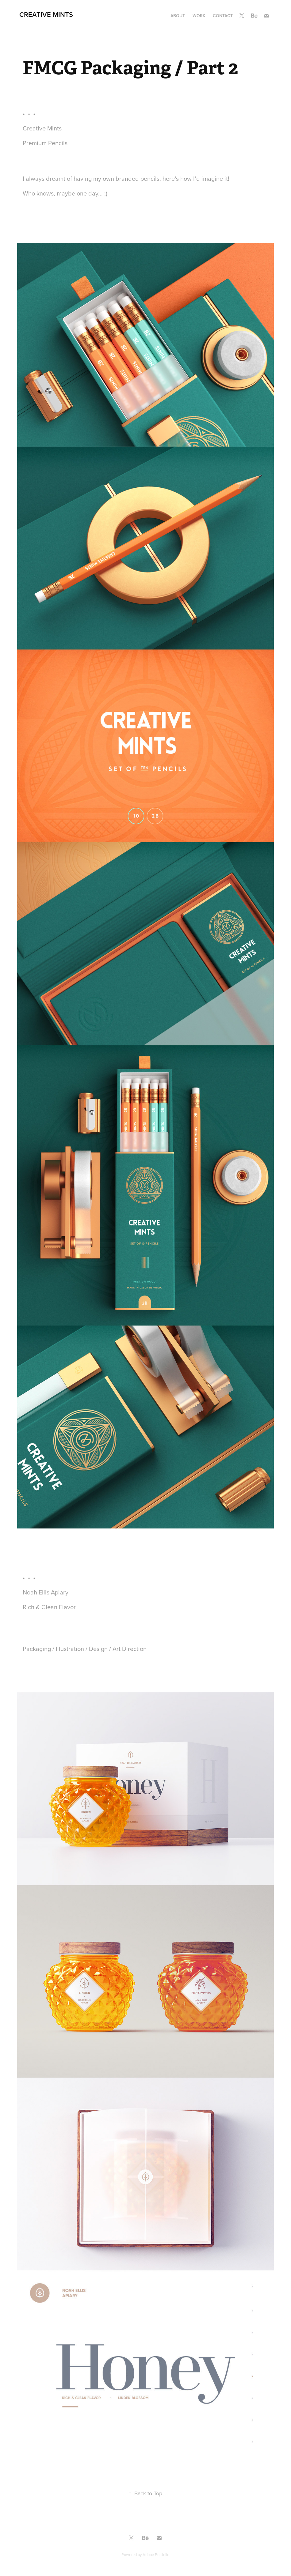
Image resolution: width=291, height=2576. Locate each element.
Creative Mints (46, 14)
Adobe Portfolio (156, 2554)
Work (199, 16)
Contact (223, 16)
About (177, 16)
